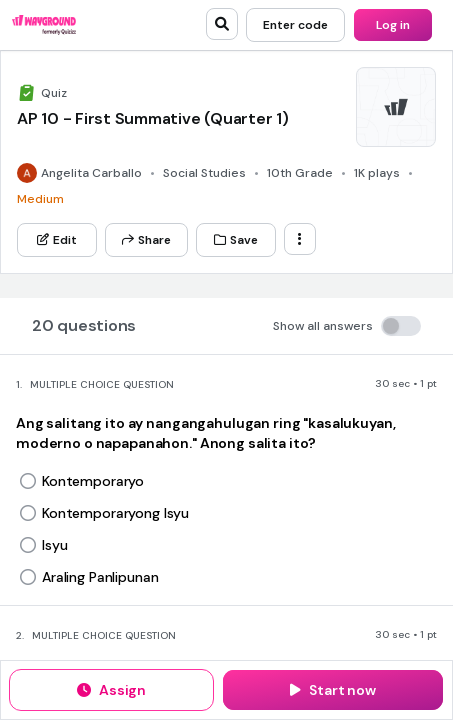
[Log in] (393, 25)
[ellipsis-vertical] (300, 239)
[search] (222, 24)
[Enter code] (295, 25)
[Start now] (333, 690)
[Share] (146, 240)
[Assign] (111, 690)
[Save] (236, 240)
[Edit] (57, 240)
